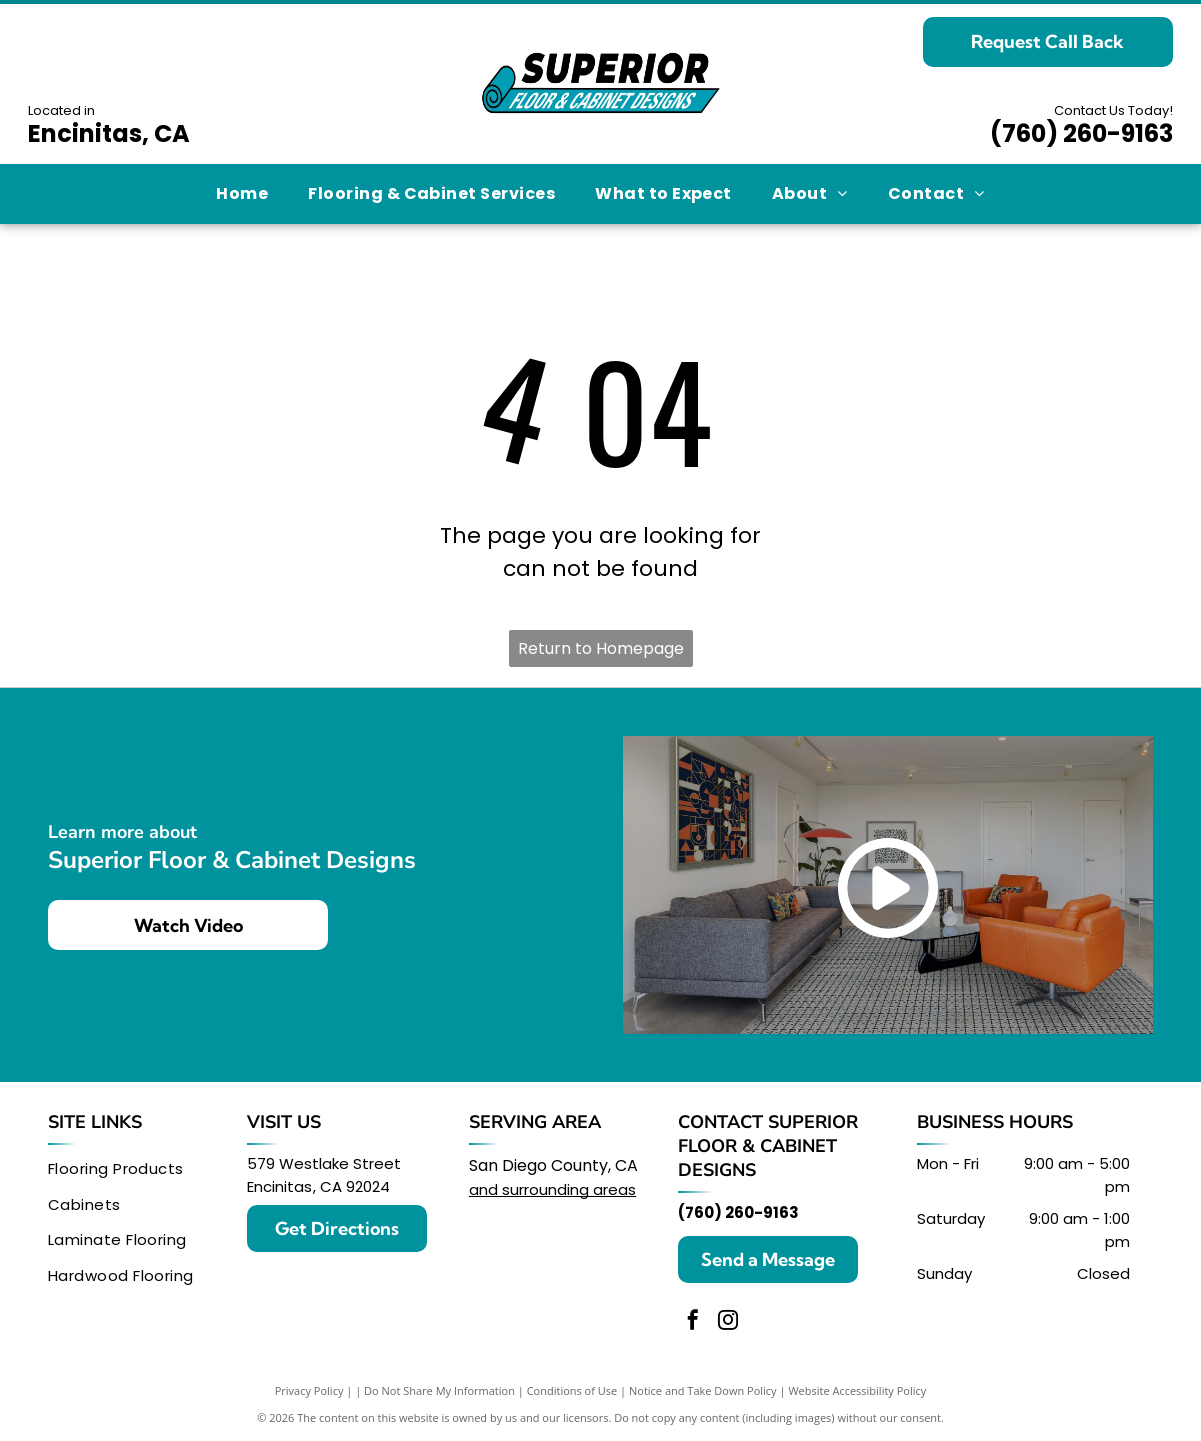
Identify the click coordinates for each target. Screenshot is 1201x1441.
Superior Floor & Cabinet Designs (768, 1146)
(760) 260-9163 (1081, 133)
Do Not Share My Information (439, 1390)
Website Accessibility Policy (857, 1390)
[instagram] (728, 1322)
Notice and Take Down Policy (703, 1390)
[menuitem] (242, 194)
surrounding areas (569, 1189)
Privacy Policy (309, 1390)
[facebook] (693, 1322)
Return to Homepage (601, 648)
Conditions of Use (572, 1390)
